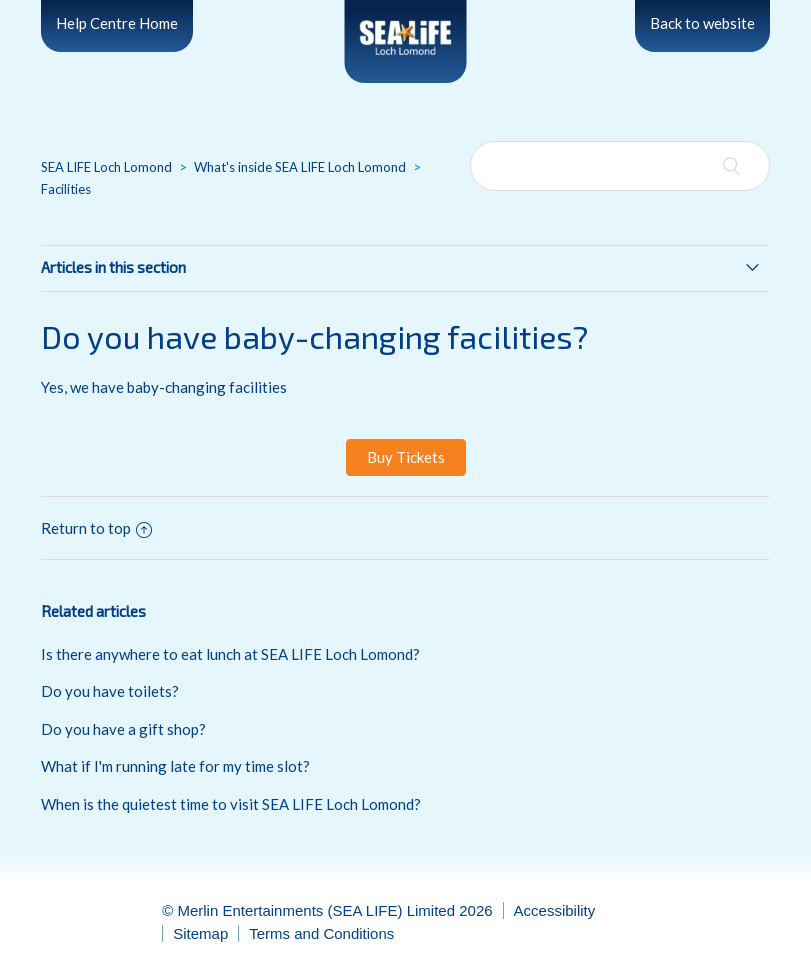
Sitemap (200, 933)
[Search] (620, 166)
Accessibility (555, 910)
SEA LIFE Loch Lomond (106, 167)
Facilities (66, 189)
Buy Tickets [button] (406, 457)
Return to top (96, 528)
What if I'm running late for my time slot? (175, 766)
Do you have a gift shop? (123, 729)
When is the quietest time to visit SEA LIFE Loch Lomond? (231, 804)
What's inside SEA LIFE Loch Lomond (300, 167)
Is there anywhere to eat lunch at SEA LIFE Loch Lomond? (230, 654)
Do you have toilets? (110, 691)
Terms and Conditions (321, 933)
